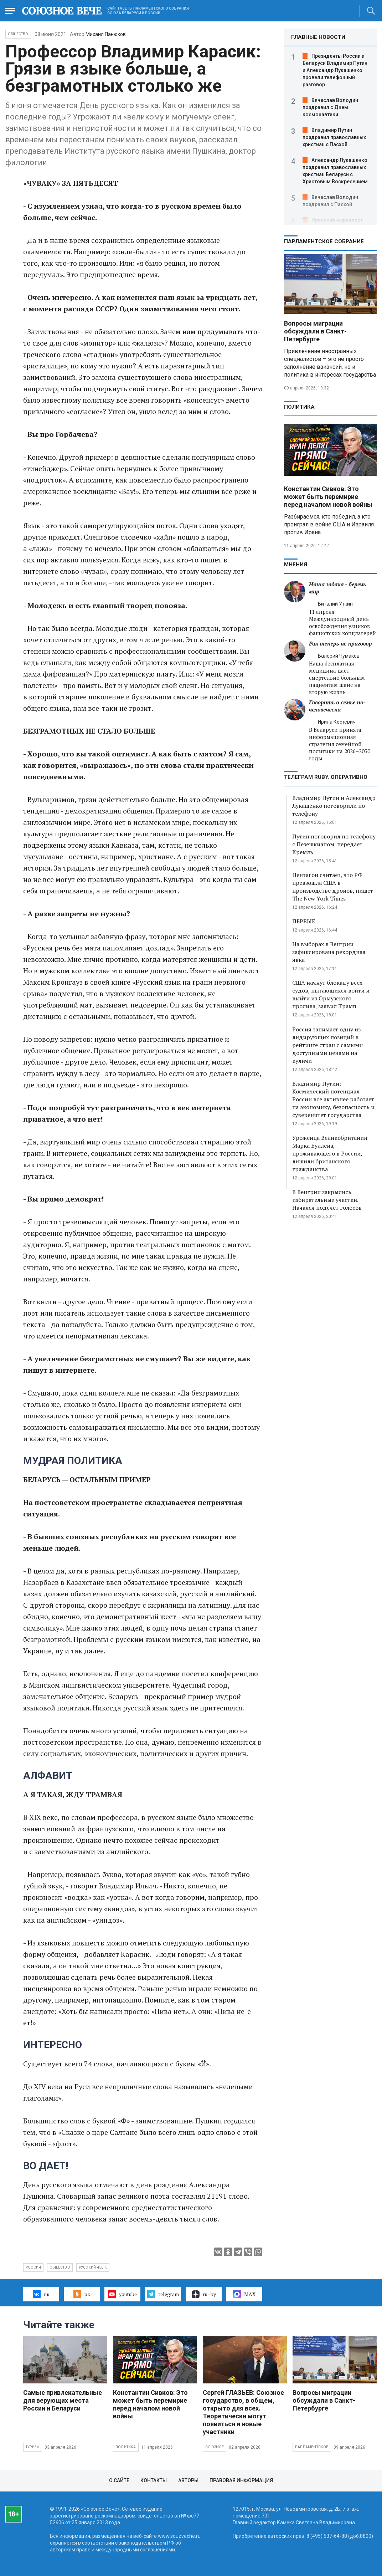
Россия (33, 2267)
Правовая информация (241, 2480)
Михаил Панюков (106, 34)
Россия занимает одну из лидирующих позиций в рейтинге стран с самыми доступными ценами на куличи (327, 1045)
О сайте (119, 2480)
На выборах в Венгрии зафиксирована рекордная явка (329, 952)
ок (81, 2294)
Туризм (33, 2447)
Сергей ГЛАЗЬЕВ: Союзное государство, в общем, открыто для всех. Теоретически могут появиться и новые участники (243, 2412)
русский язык (93, 2267)
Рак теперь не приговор (340, 643)
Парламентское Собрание (324, 241)
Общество (18, 34)
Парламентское (312, 2447)
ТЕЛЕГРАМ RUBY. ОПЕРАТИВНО (325, 777)
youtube (122, 2294)
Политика (299, 407)
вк (41, 2294)
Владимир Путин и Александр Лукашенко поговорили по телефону (334, 805)
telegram (163, 2294)
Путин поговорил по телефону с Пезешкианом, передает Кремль (334, 844)
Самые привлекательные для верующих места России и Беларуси (62, 2400)
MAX (244, 2294)
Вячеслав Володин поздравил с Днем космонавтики (330, 107)
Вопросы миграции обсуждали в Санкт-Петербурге (315, 331)
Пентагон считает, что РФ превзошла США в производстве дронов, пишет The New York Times (332, 886)
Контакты (153, 2480)
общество (60, 2267)
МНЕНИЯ (295, 564)
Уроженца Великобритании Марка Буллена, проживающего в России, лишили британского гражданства (329, 1153)
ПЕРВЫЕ (303, 921)
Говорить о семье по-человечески (337, 706)
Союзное (214, 2447)
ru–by (204, 2294)
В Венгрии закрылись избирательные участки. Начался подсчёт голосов (327, 1200)
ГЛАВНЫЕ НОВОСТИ (318, 37)
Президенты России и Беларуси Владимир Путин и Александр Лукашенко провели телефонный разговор (335, 70)
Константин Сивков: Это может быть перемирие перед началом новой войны (328, 496)
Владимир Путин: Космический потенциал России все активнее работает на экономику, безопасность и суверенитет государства (333, 1099)
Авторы (188, 2480)
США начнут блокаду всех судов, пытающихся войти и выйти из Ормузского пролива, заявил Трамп (331, 994)
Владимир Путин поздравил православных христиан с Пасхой (334, 137)
